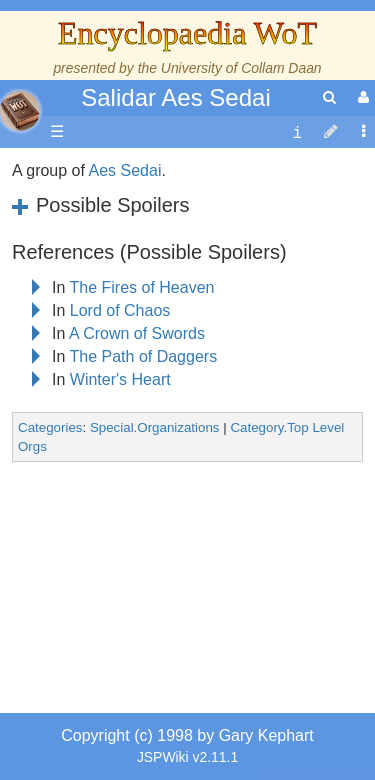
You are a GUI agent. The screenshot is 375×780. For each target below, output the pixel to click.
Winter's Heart (120, 379)
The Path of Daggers (144, 356)
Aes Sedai (125, 170)
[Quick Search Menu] (329, 97)
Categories (50, 427)
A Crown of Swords (137, 333)
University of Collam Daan (241, 68)
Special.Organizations (155, 427)
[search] (329, 97)
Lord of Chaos (120, 310)
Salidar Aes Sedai (175, 97)
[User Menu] (361, 97)
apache (20, 111)
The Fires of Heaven (142, 287)
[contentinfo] (297, 132)
